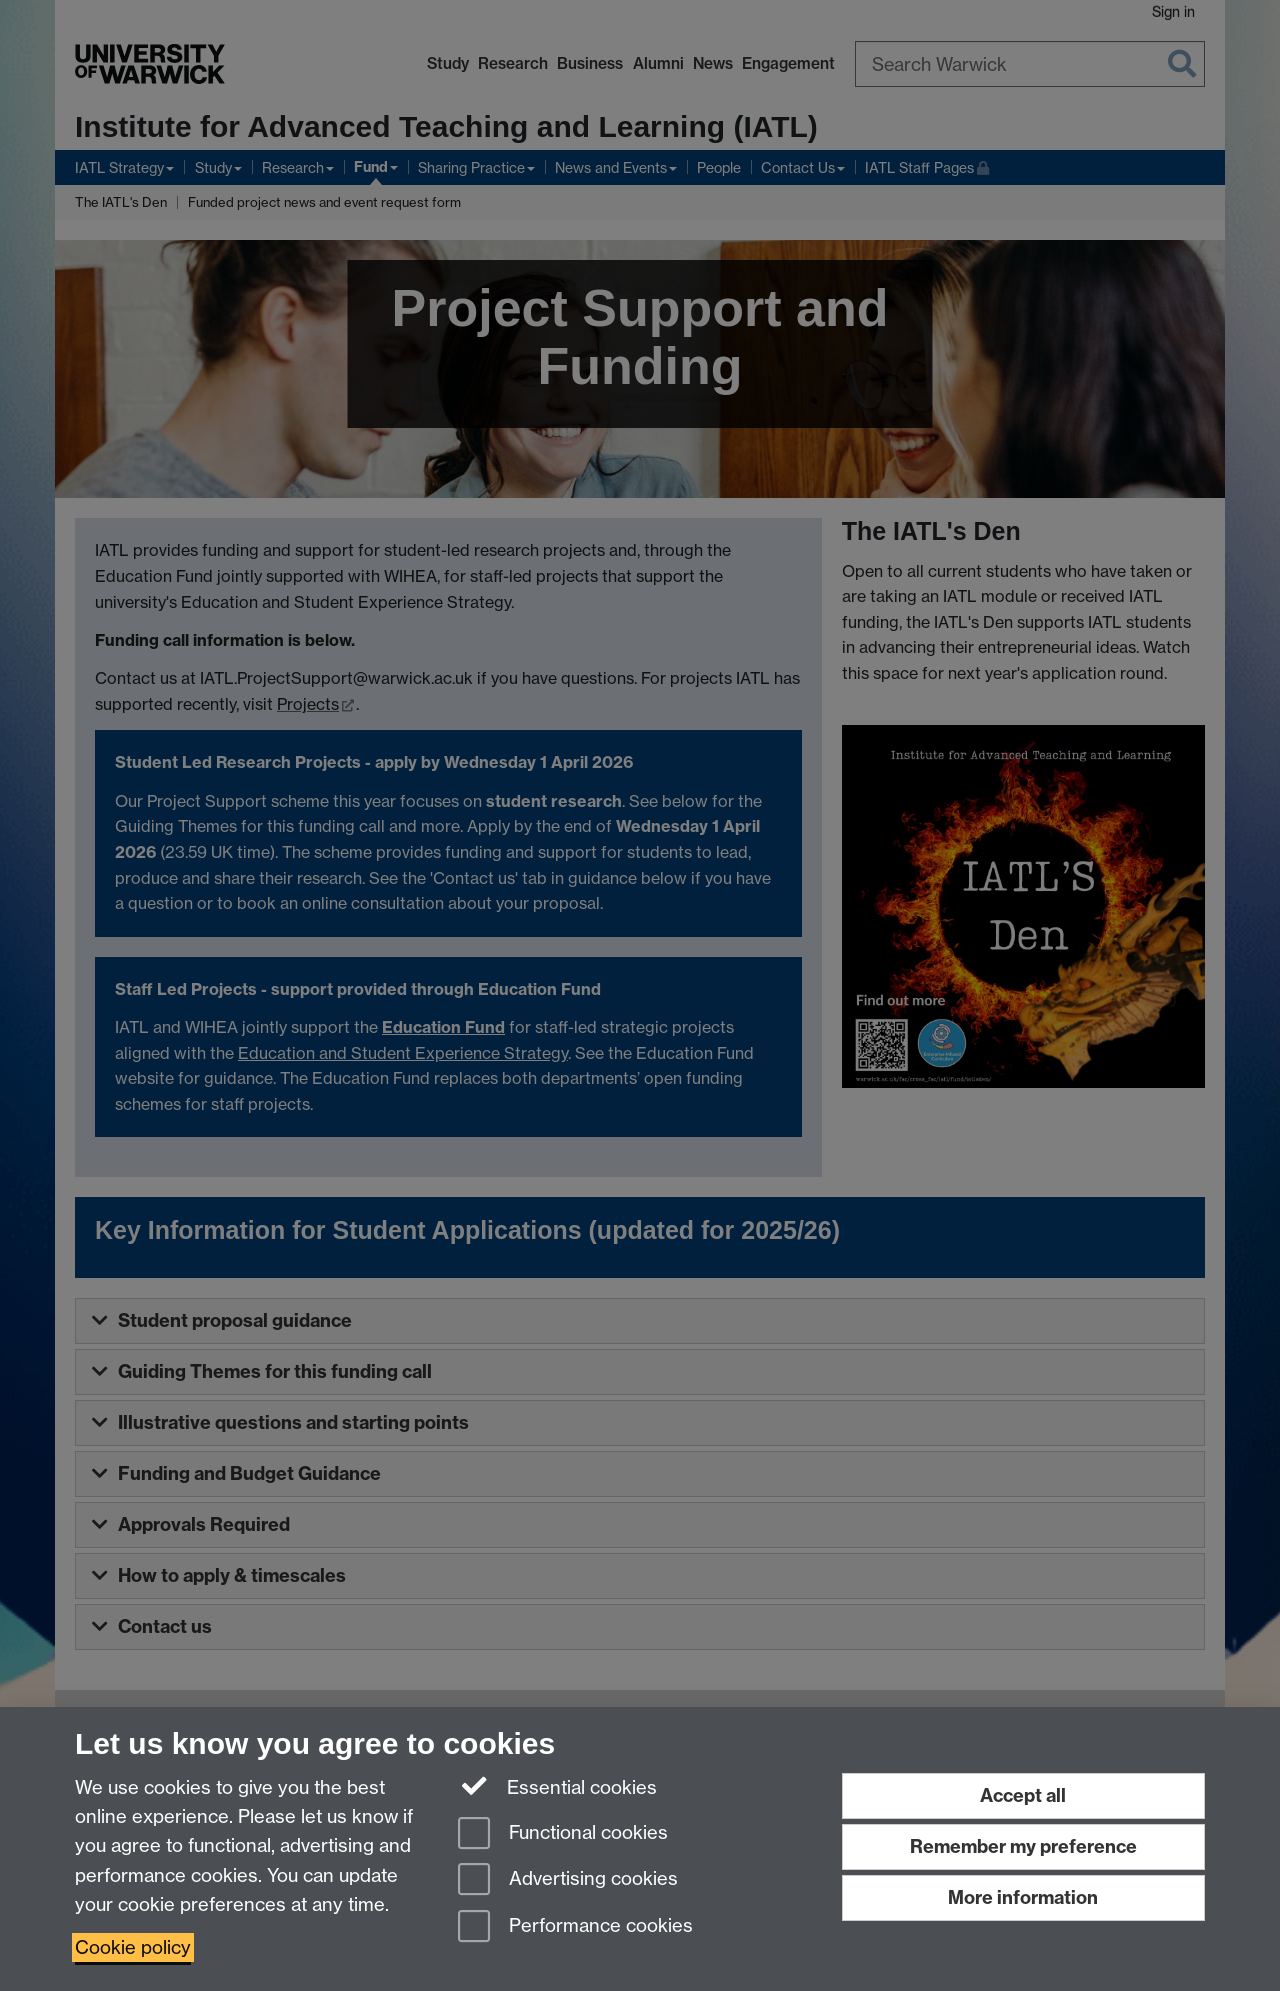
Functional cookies (563, 1834)
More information (1023, 1897)
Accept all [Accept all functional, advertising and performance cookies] (1023, 1795)
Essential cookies (557, 1786)
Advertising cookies (568, 1880)
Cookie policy (133, 1947)
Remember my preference (1023, 1846)
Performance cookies (575, 1927)
